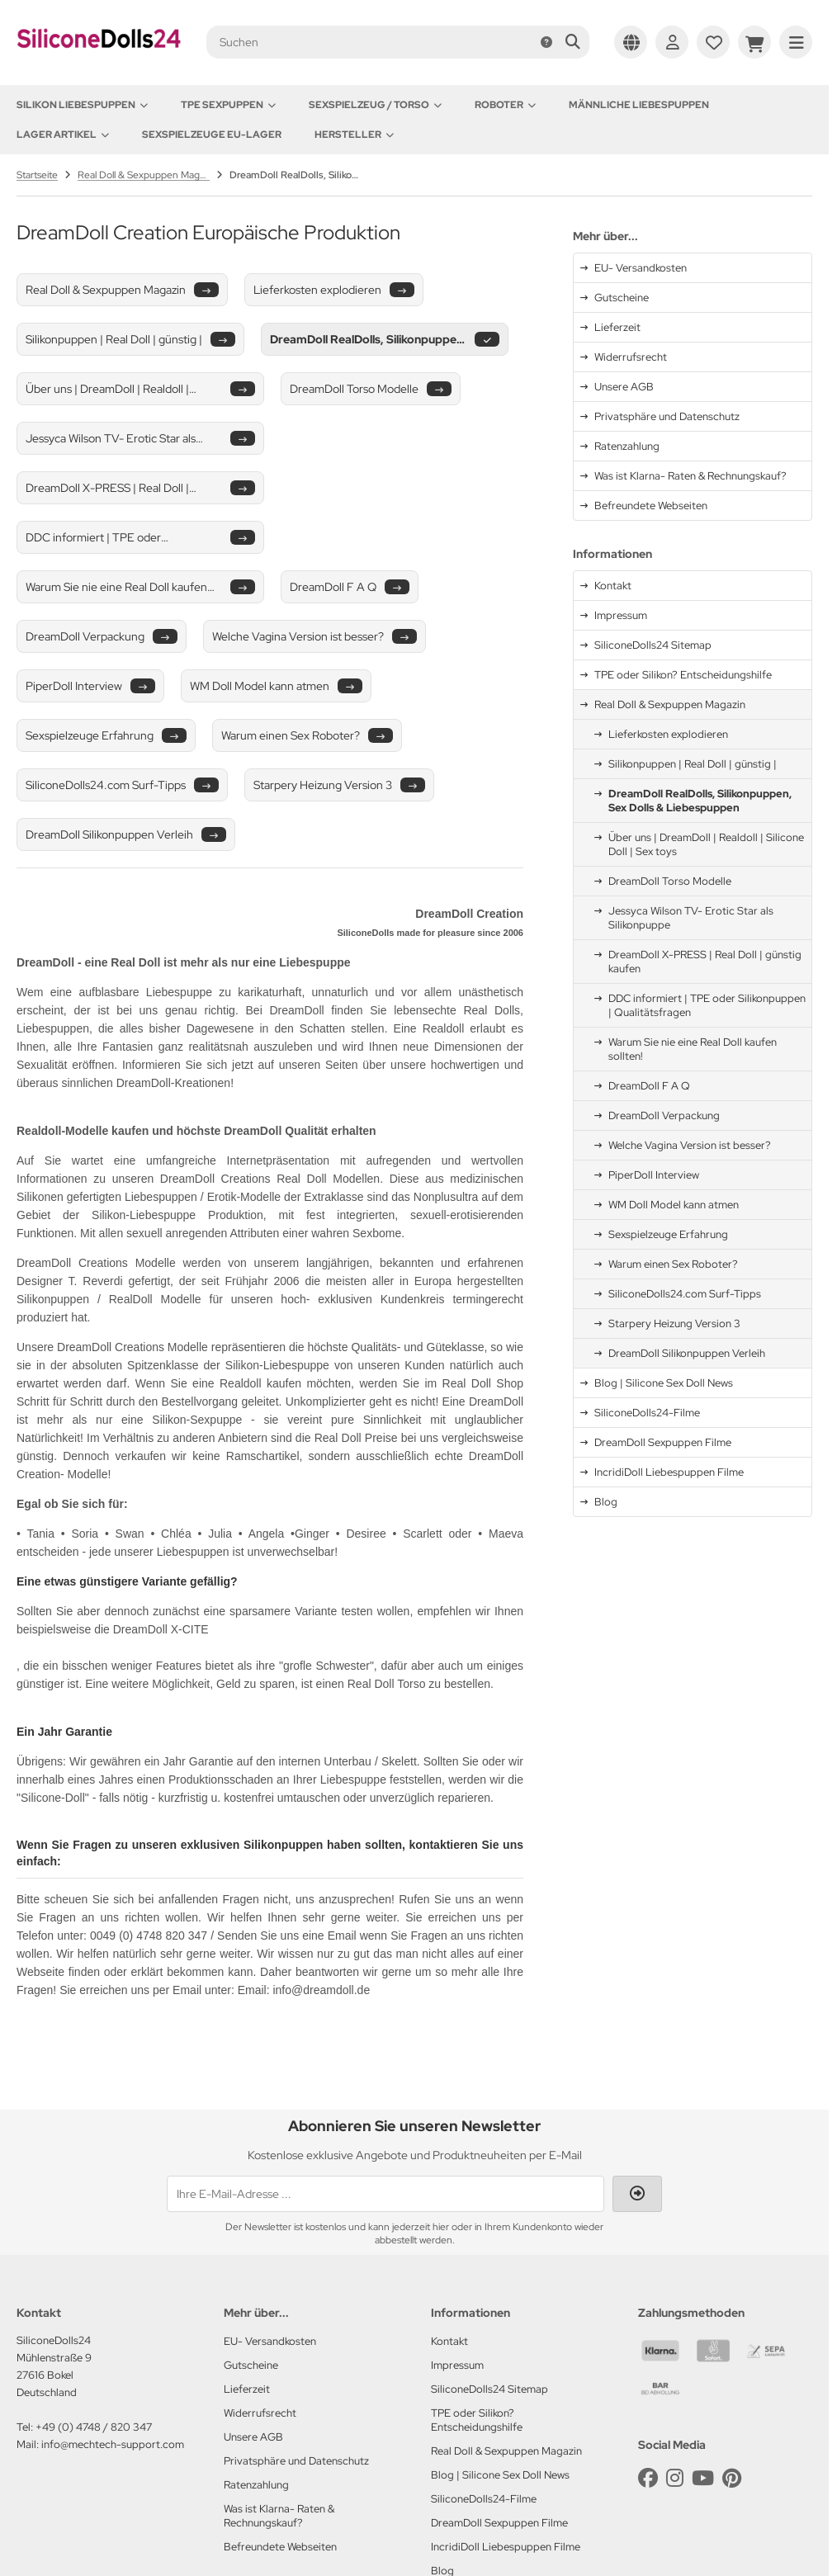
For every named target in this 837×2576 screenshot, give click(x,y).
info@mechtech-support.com (112, 2444)
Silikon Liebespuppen (82, 105)
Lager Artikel (63, 134)
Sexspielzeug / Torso (375, 105)
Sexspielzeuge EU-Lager (211, 134)
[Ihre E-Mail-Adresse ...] (385, 2194)
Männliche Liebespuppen (639, 104)
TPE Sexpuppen (228, 105)
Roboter (505, 105)
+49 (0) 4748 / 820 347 (93, 2427)
